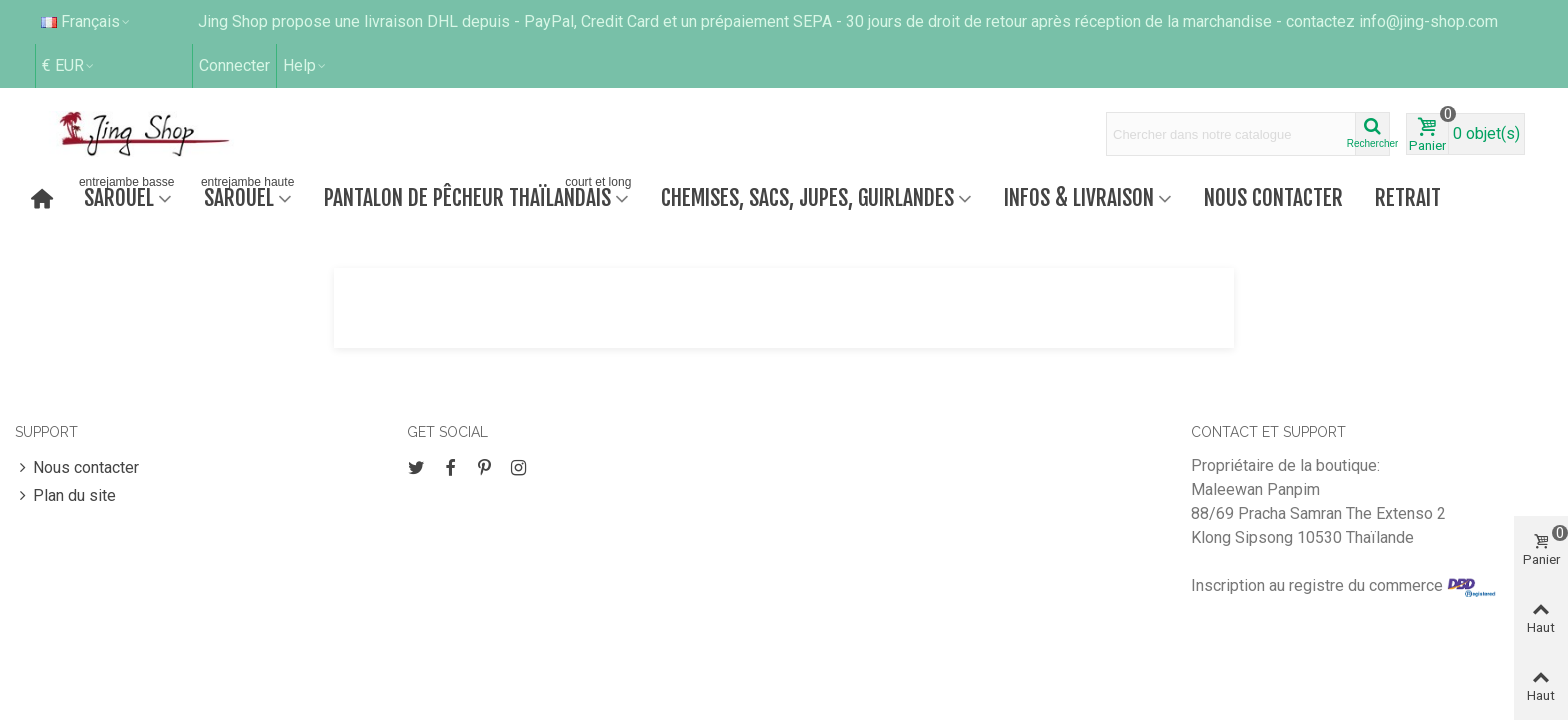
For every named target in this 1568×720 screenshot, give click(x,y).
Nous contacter (1273, 197)
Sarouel (126, 195)
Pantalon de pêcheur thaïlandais (479, 195)
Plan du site (65, 496)
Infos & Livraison (1079, 197)
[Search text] (1231, 134)
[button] (305, 66)
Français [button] (86, 21)
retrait (1408, 197)
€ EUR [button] (69, 65)
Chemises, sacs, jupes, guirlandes (807, 197)
